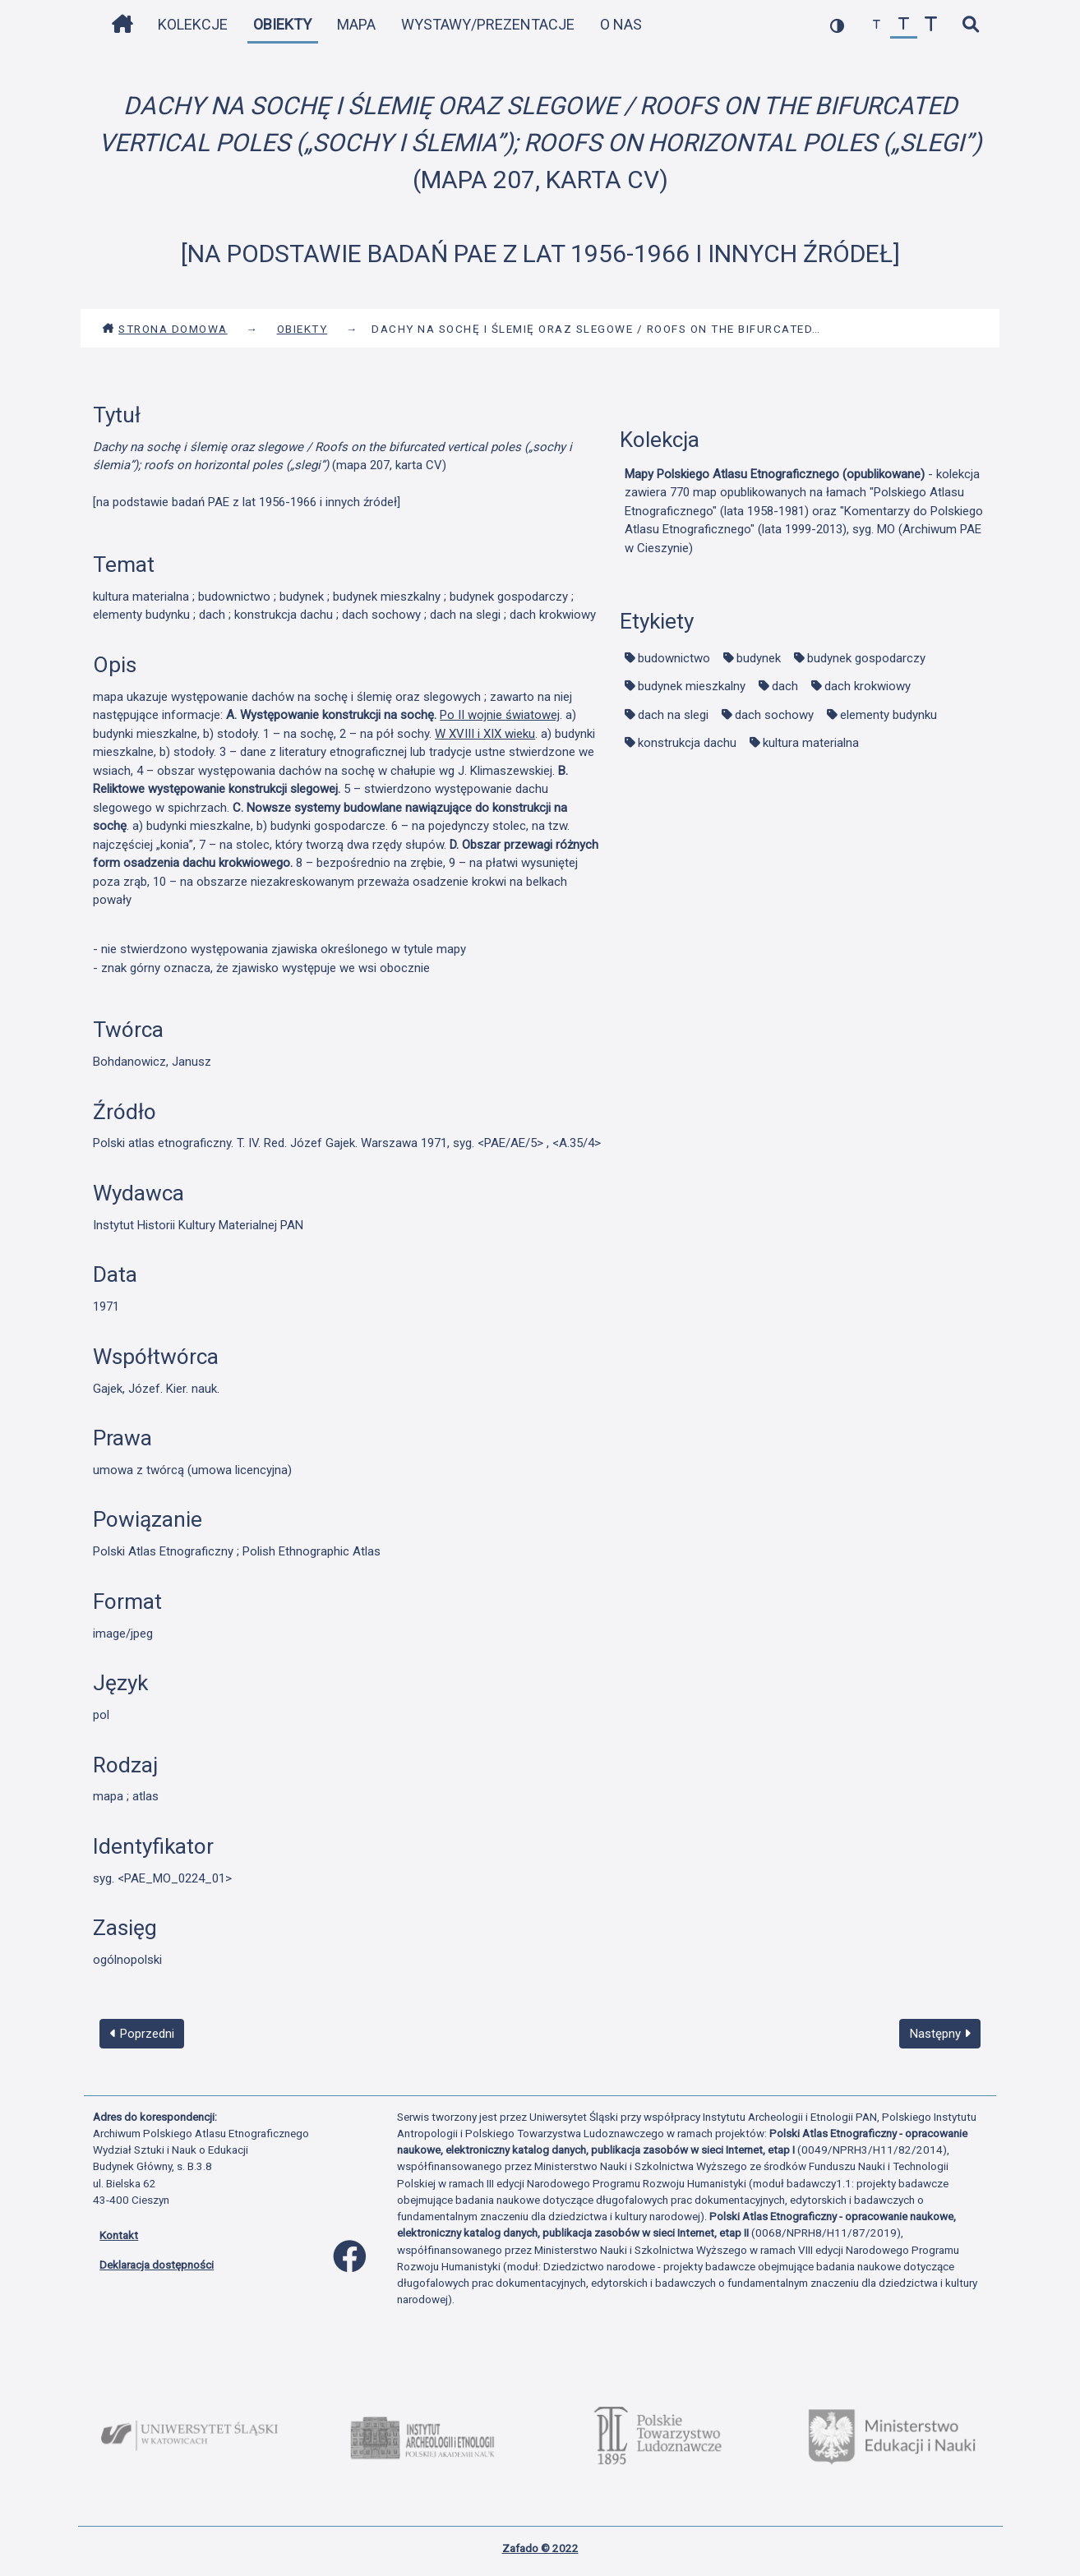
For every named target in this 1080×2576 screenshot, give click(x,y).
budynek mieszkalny (691, 686)
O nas (621, 24)
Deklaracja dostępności (156, 2264)
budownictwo (674, 658)
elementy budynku (888, 714)
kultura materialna (811, 742)
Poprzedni (142, 2033)
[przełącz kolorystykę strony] (837, 25)
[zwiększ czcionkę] (930, 25)
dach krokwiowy (867, 686)
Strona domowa (165, 328)
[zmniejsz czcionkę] (876, 25)
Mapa (356, 24)
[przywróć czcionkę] (903, 25)
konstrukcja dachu (687, 742)
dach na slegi (673, 714)
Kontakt (118, 2235)
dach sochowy (774, 714)
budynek (758, 658)
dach (785, 686)
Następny (940, 2033)
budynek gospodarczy (866, 658)
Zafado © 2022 (540, 2548)
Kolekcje (193, 24)
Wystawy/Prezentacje (488, 24)
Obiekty (282, 24)
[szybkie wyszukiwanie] (970, 25)
